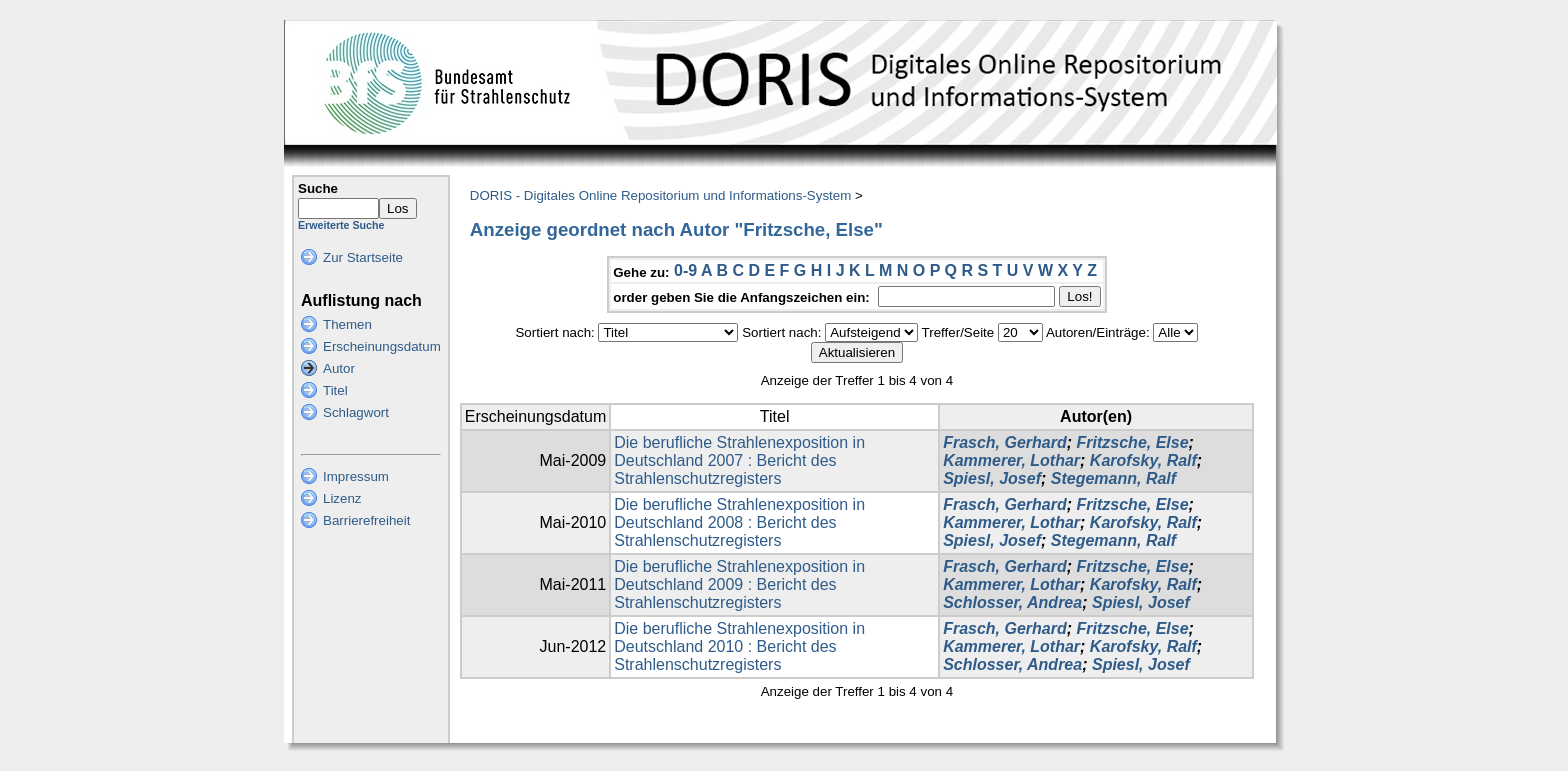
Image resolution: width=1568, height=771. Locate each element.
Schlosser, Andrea (1012, 602)
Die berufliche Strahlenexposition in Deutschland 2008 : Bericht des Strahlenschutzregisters (739, 522)
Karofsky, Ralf (1143, 460)
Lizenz (342, 498)
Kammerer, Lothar (1011, 460)
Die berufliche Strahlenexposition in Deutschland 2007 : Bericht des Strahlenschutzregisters (739, 460)
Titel (335, 390)
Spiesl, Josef (992, 478)
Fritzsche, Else (1133, 442)
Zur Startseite (363, 257)
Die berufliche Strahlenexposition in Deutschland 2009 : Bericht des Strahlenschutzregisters (739, 584)
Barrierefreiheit (366, 520)
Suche (318, 188)
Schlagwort (356, 412)
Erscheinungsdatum (382, 346)
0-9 (685, 270)
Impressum (356, 476)
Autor (339, 368)
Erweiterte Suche (341, 225)
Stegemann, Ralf (1113, 478)
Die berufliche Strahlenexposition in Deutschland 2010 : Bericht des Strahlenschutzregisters (739, 646)
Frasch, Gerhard (1005, 442)
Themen (347, 324)
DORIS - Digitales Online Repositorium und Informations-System (660, 195)
